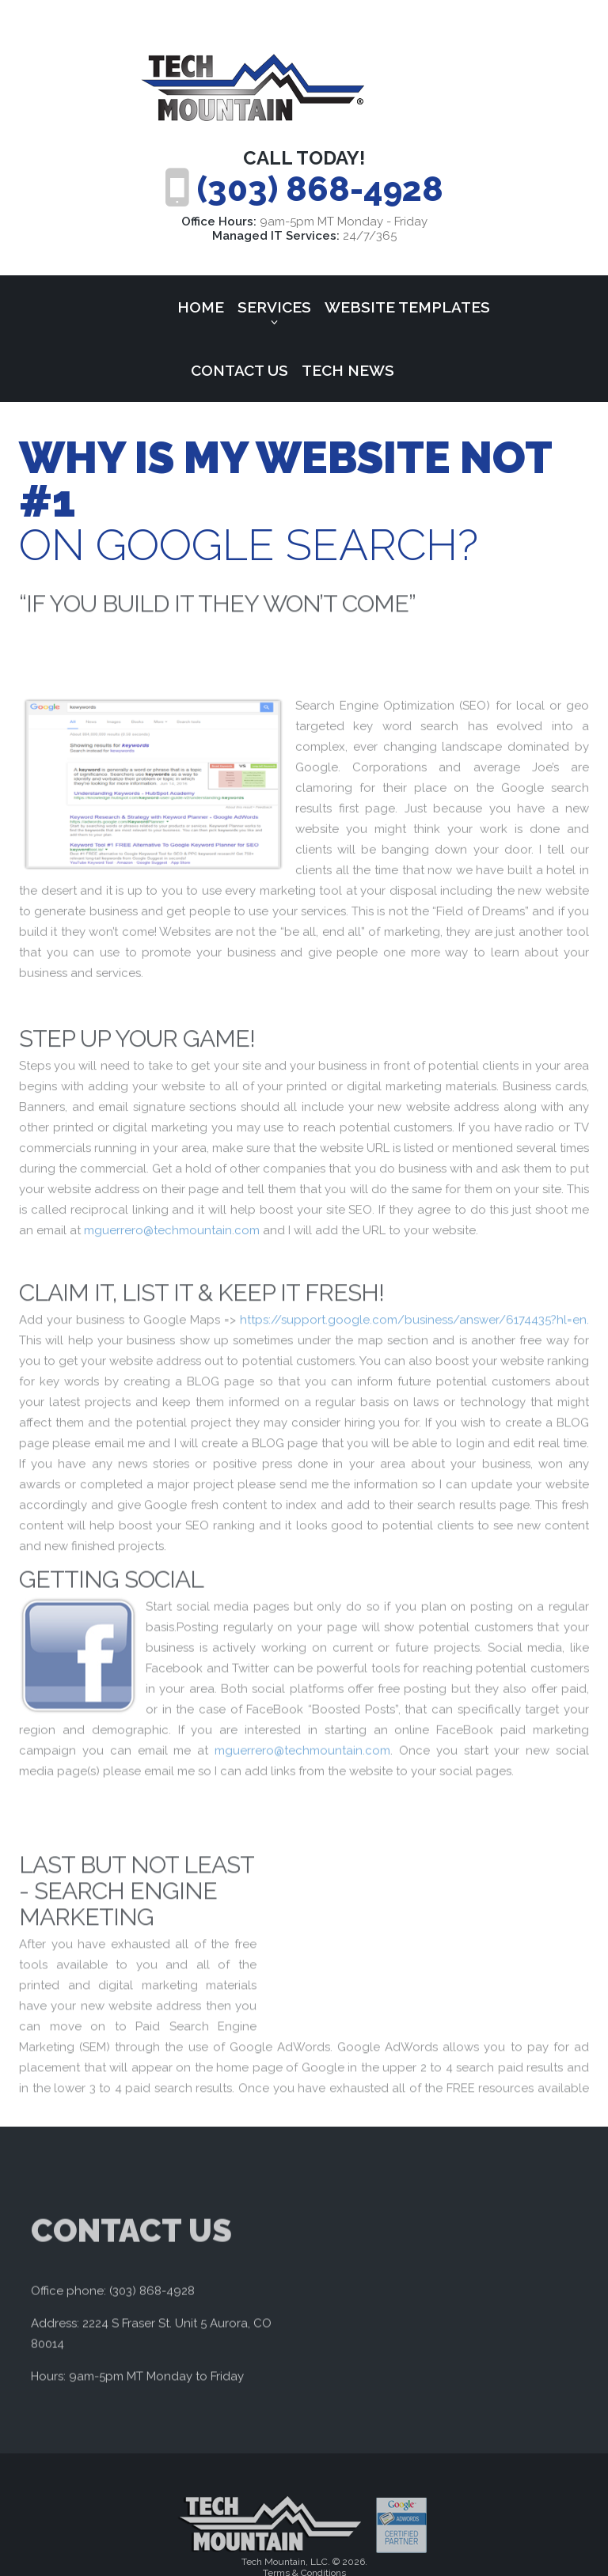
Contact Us (239, 370)
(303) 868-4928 (320, 189)
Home (200, 307)
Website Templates (407, 307)
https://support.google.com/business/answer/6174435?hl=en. (414, 1399)
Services (274, 307)
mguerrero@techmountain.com (172, 1302)
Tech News (348, 370)
